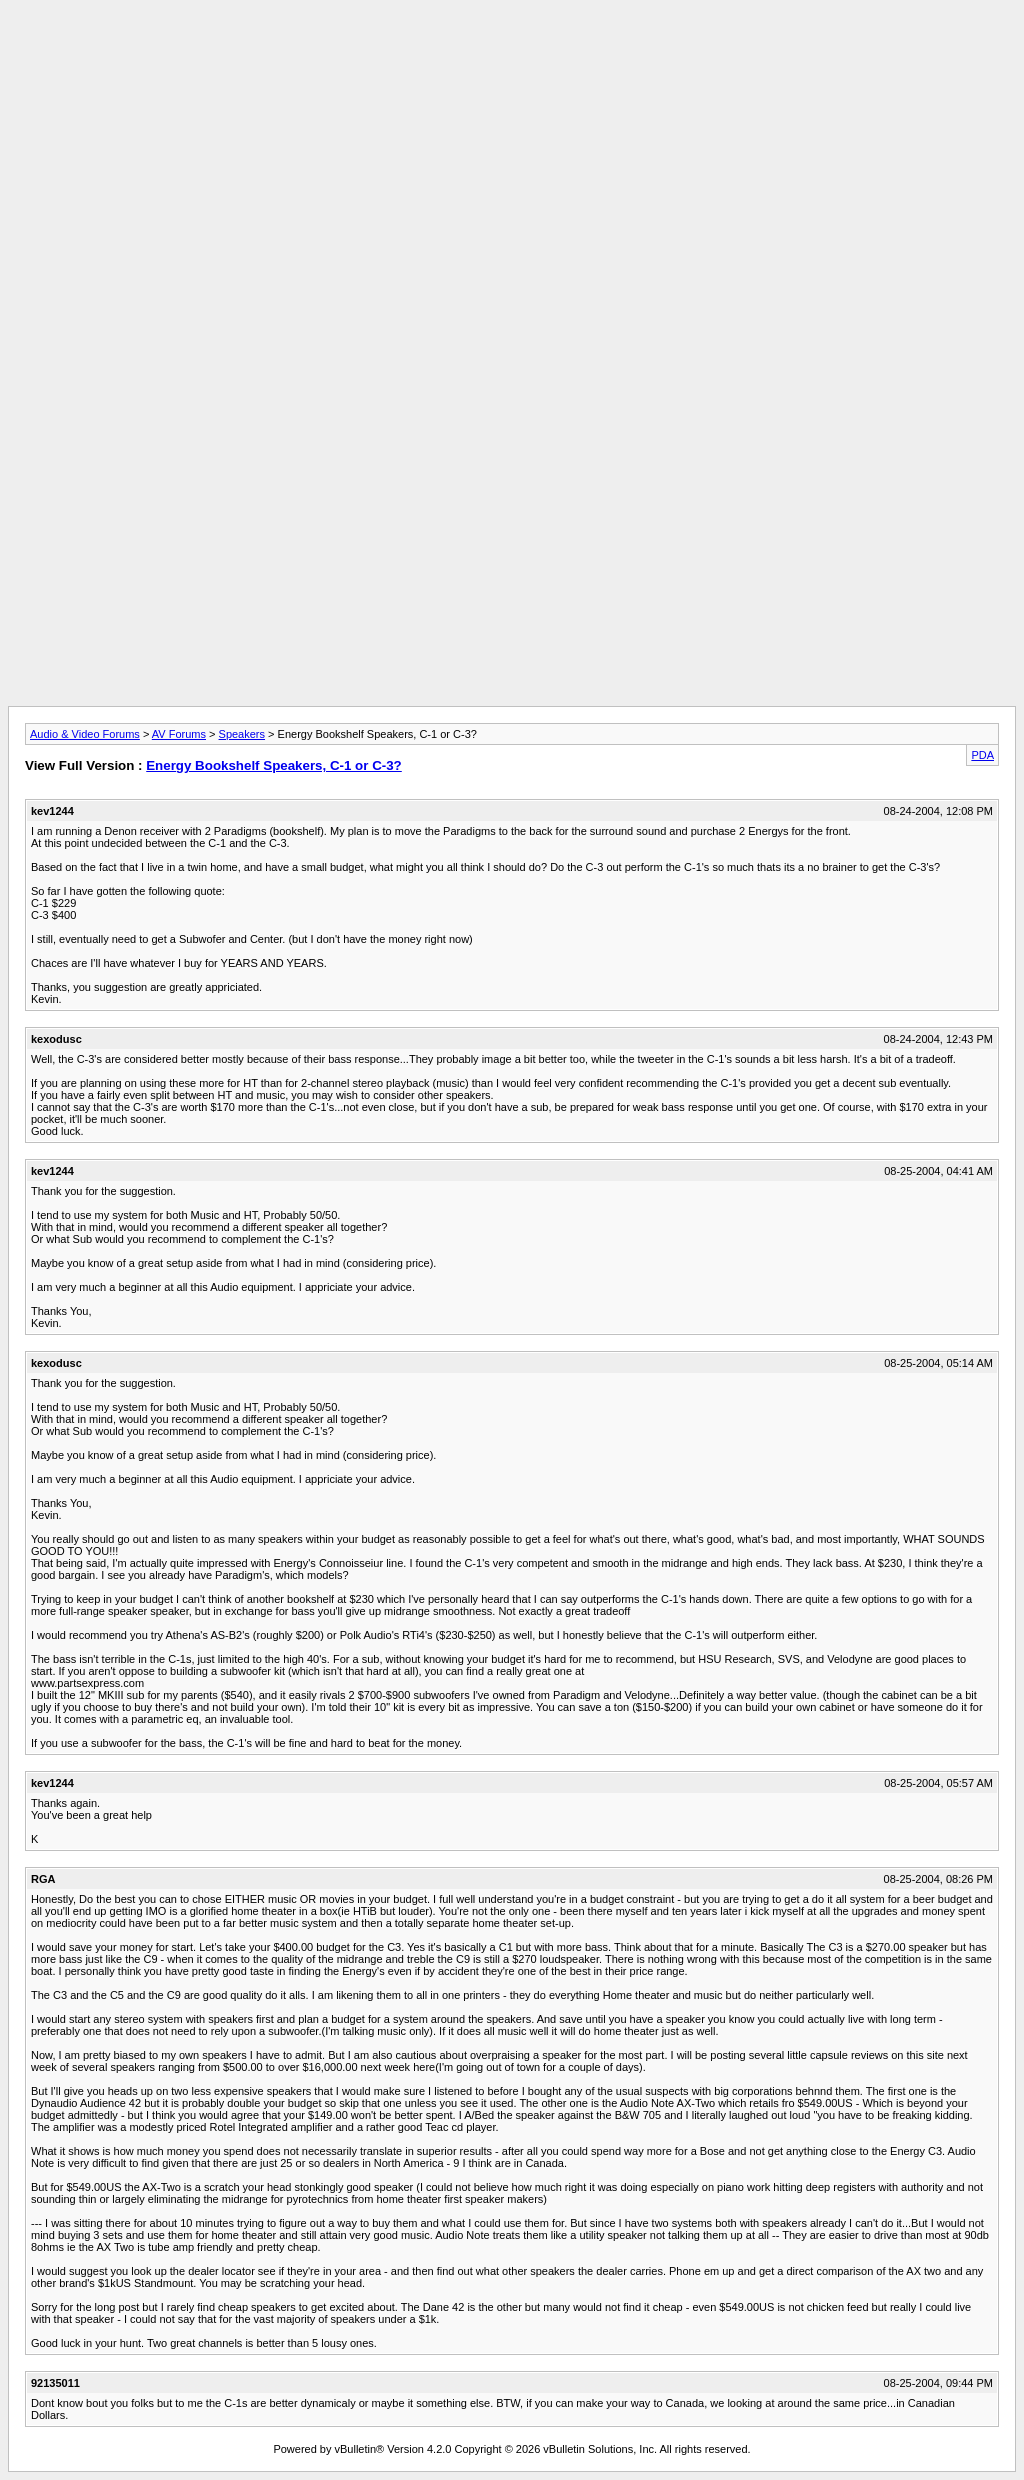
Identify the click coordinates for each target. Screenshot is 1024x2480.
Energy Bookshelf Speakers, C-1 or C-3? (274, 765)
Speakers (242, 734)
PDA (982, 755)
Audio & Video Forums (85, 734)
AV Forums (179, 734)
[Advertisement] (512, 53)
